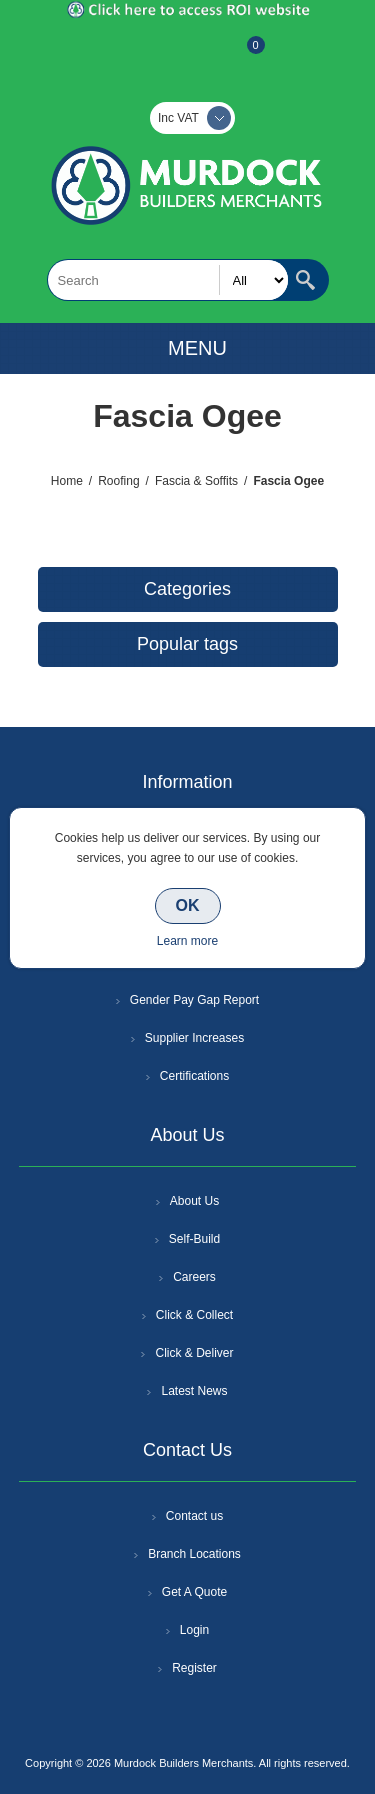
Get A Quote (194, 1592)
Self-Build (194, 1239)
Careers (194, 1277)
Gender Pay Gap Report (194, 1000)
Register (134, 55)
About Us (194, 1201)
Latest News (194, 1391)
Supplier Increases (194, 1038)
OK (188, 905)
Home (67, 481)
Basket (240, 55)
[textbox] (168, 280)
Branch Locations (194, 1554)
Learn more (187, 941)
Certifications (194, 1076)
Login (194, 1630)
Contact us (194, 1516)
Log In (186, 55)
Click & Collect (194, 1315)
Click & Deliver (194, 1353)
